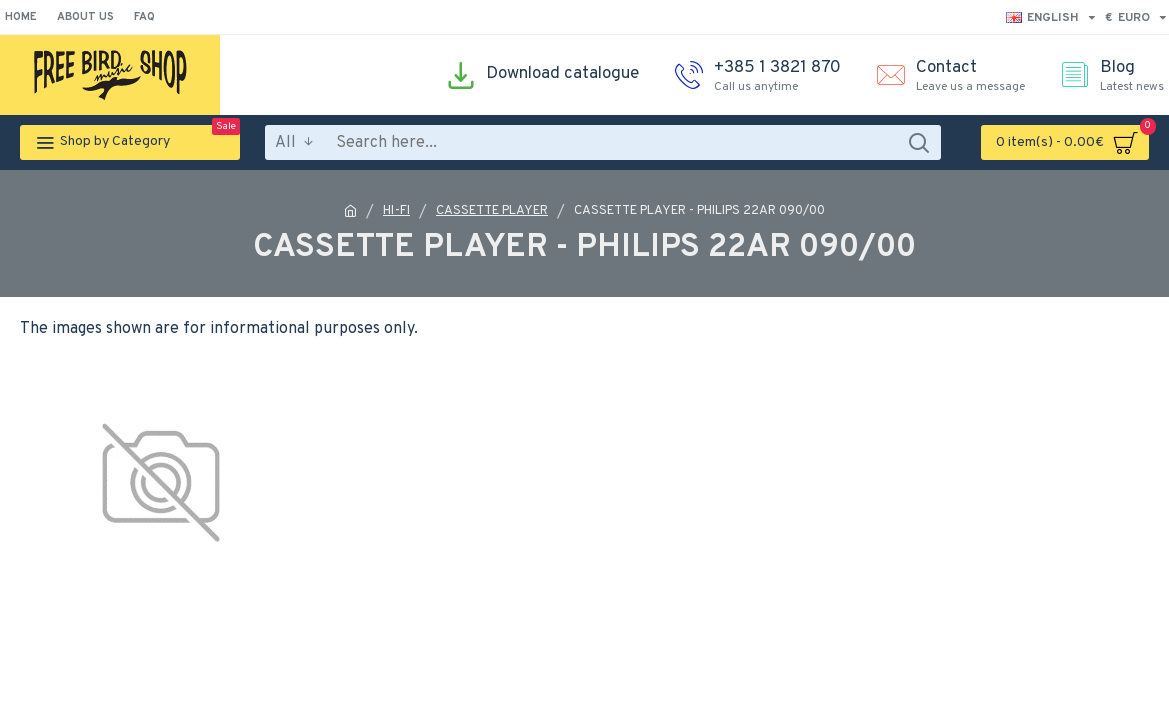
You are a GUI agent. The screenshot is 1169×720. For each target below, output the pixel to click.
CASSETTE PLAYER (492, 211)
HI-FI (396, 211)
